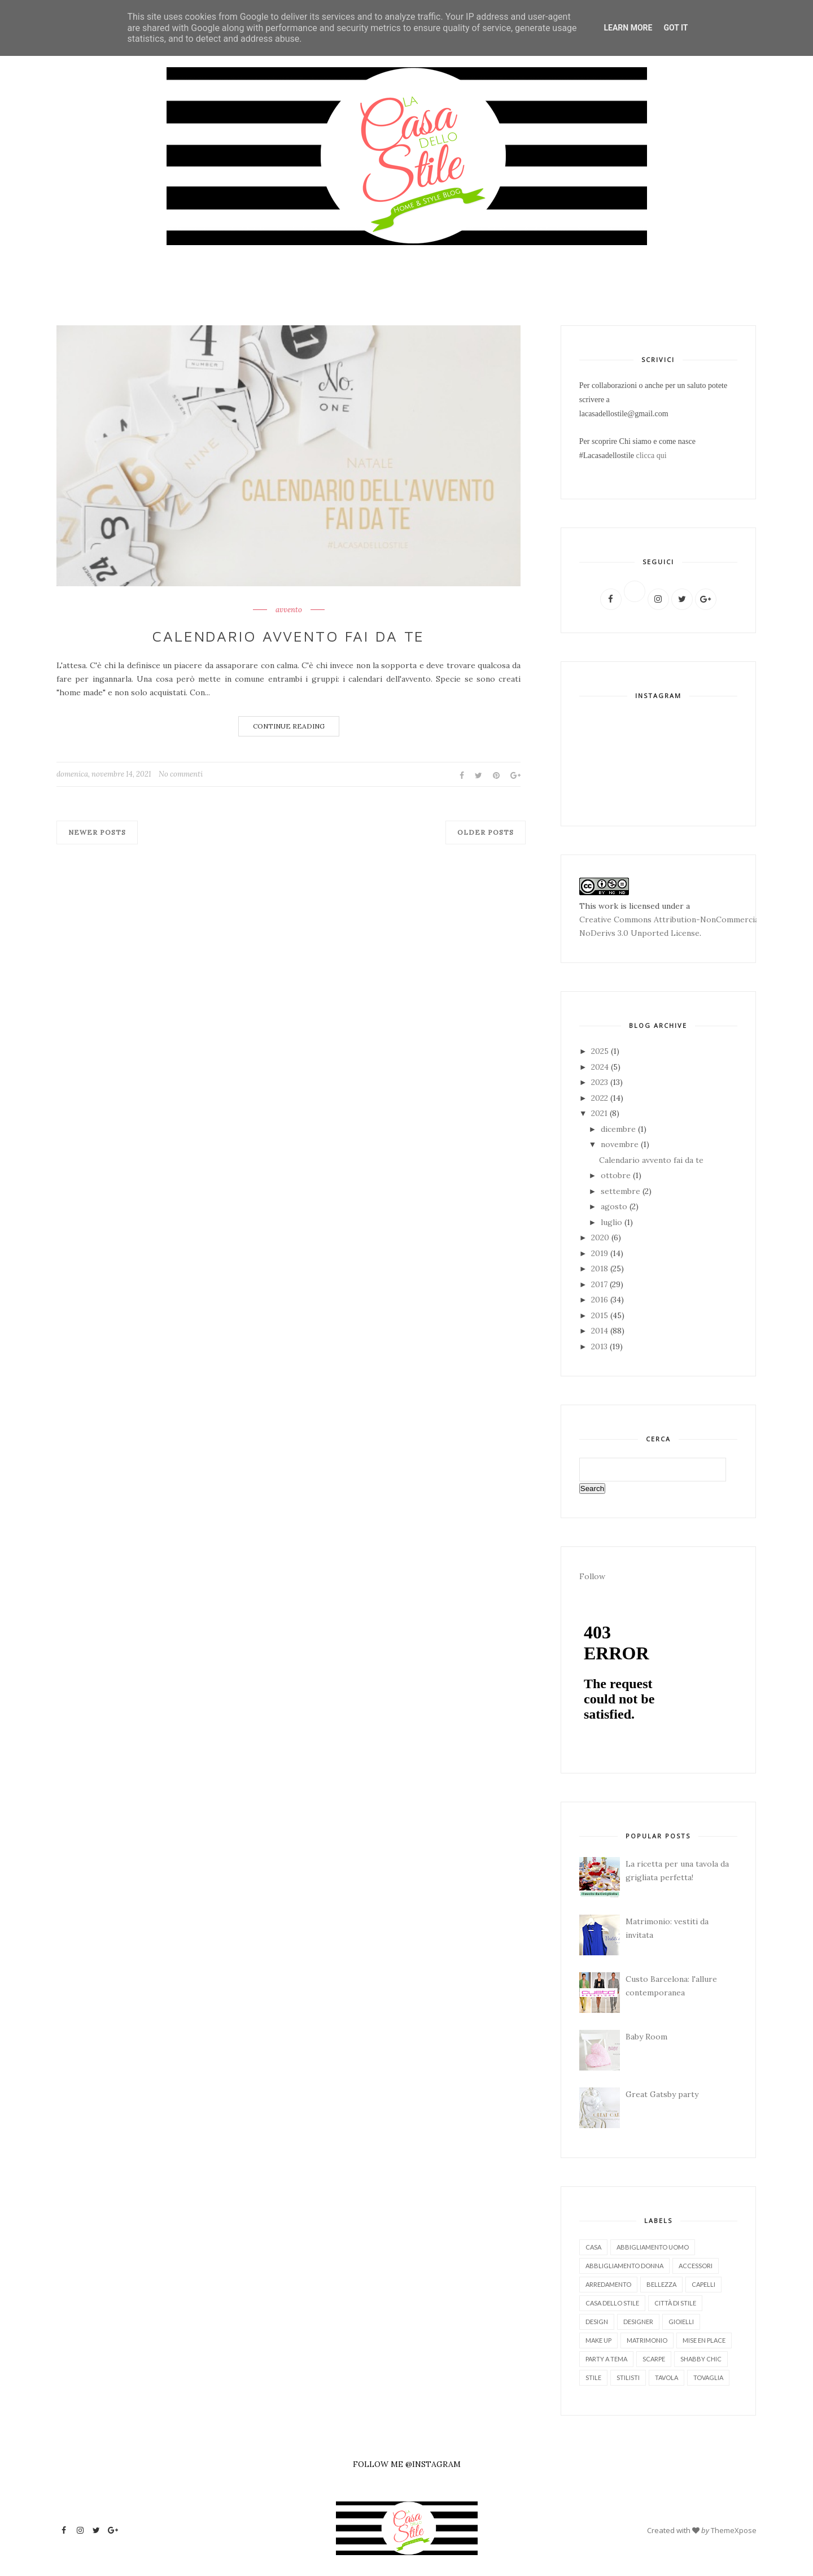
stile (593, 2377)
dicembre (619, 1129)
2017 (600, 1284)
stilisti (628, 2377)
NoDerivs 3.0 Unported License (639, 933)
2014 (600, 1331)
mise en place (704, 2340)
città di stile (675, 2303)
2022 (600, 1098)
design (596, 2321)
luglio (612, 1222)
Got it (675, 27)
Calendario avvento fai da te (288, 635)
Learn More (628, 27)
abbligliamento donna (624, 2265)
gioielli (681, 2321)
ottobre (617, 1175)
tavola (666, 2377)
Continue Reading (289, 726)
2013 (600, 1346)
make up (598, 2340)
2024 (601, 1067)
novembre (621, 1144)
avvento (289, 609)
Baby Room (646, 2037)
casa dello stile (612, 2303)
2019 (600, 1253)
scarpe (653, 2359)
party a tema (606, 2359)
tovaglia (708, 2377)
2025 (601, 1051)
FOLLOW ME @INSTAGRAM (407, 2464)
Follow (592, 1576)
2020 (601, 1237)
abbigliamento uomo (653, 2247)
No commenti (181, 774)
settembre (621, 1191)
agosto (615, 1206)
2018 (600, 1268)
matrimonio (647, 2340)
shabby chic (701, 2359)
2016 (600, 1299)
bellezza (661, 2284)
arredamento (608, 2284)
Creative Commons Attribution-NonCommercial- (672, 919)
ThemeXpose (734, 2530)
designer (638, 2321)
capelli (703, 2284)
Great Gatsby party (662, 2094)
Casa (593, 2247)
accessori (696, 2265)
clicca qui (651, 455)
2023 (600, 1082)
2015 (600, 1315)
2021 (600, 1113)
